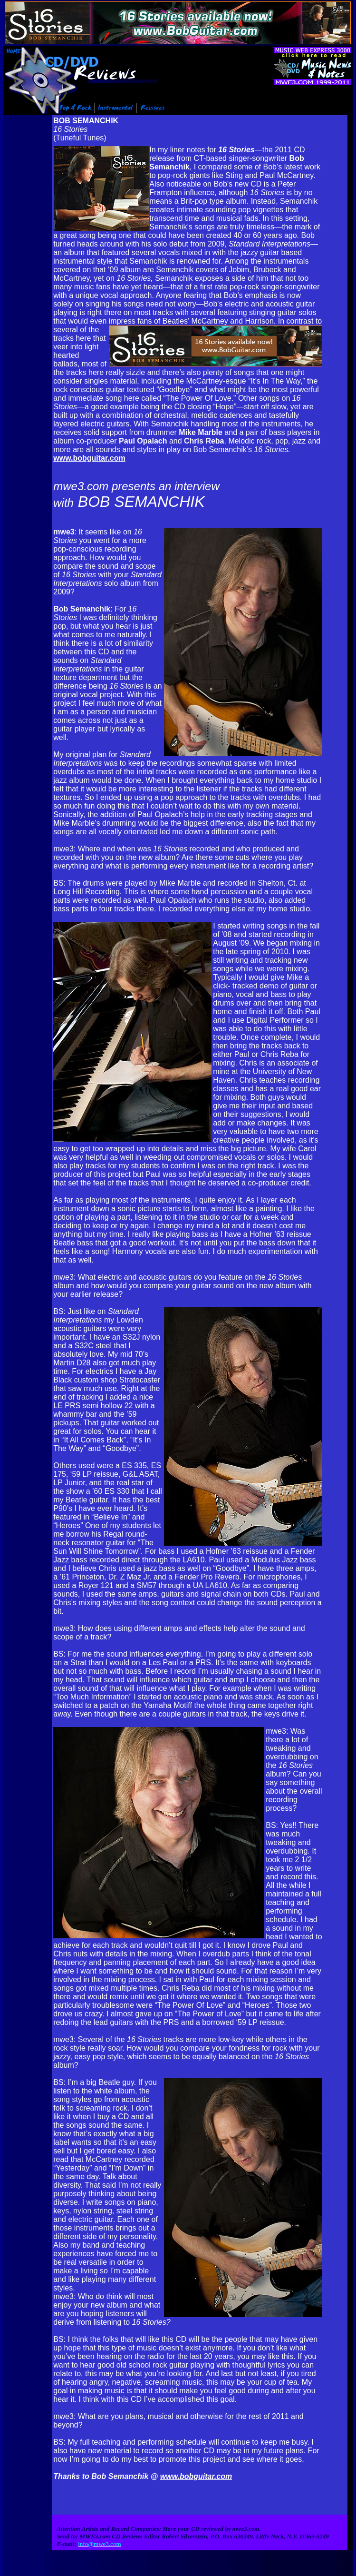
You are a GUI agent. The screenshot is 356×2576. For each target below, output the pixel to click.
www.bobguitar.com (89, 458)
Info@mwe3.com (50, 2573)
